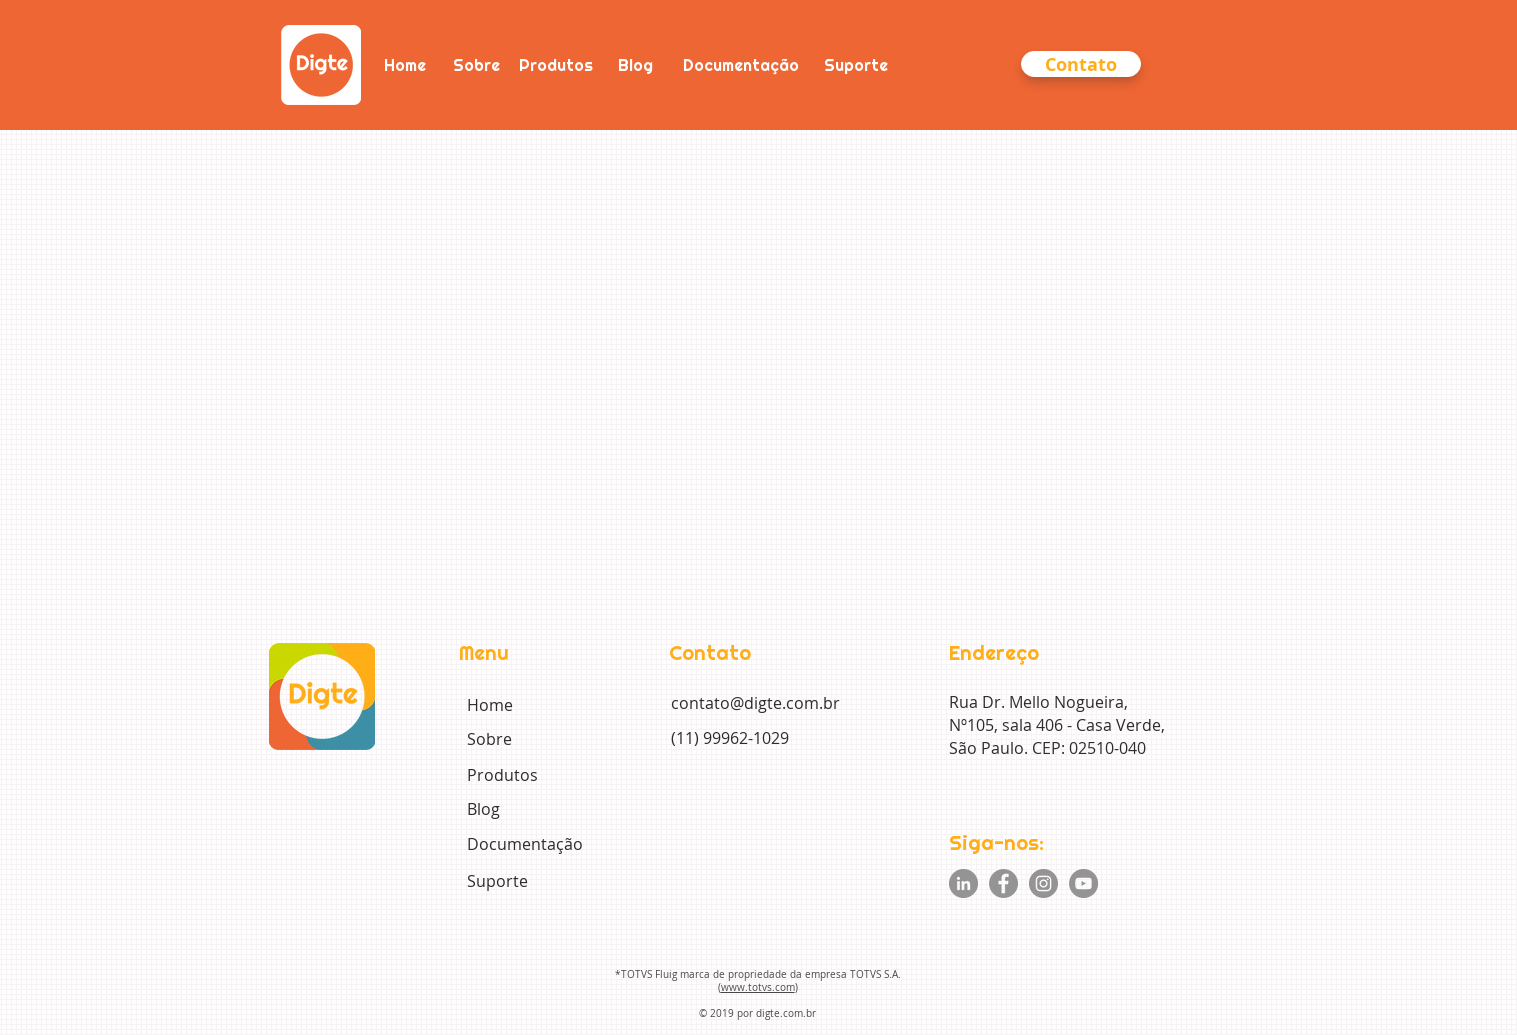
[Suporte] (856, 65)
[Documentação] (741, 65)
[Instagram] (1043, 883)
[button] (1081, 64)
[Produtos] (556, 65)
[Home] (405, 65)
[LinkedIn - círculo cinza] (963, 883)
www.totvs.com (758, 987)
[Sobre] (477, 65)
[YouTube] (1083, 883)
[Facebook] (1003, 883)
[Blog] (636, 65)
